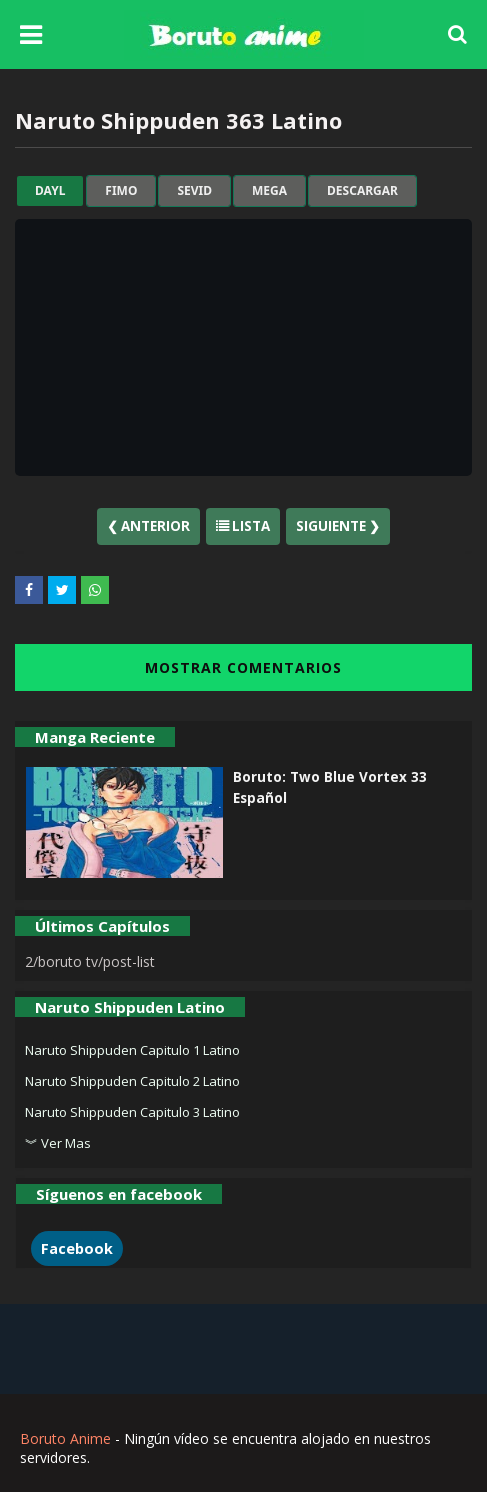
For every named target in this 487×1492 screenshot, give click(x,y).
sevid (194, 191)
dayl (50, 191)
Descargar (362, 191)
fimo (121, 191)
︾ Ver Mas (58, 1143)
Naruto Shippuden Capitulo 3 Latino (132, 1112)
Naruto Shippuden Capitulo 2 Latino (132, 1081)
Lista (243, 526)
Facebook (77, 1248)
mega (269, 191)
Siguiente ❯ (338, 526)
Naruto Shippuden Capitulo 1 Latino (132, 1050)
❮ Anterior (148, 526)
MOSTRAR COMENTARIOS (243, 667)
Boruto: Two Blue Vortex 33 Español (330, 787)
